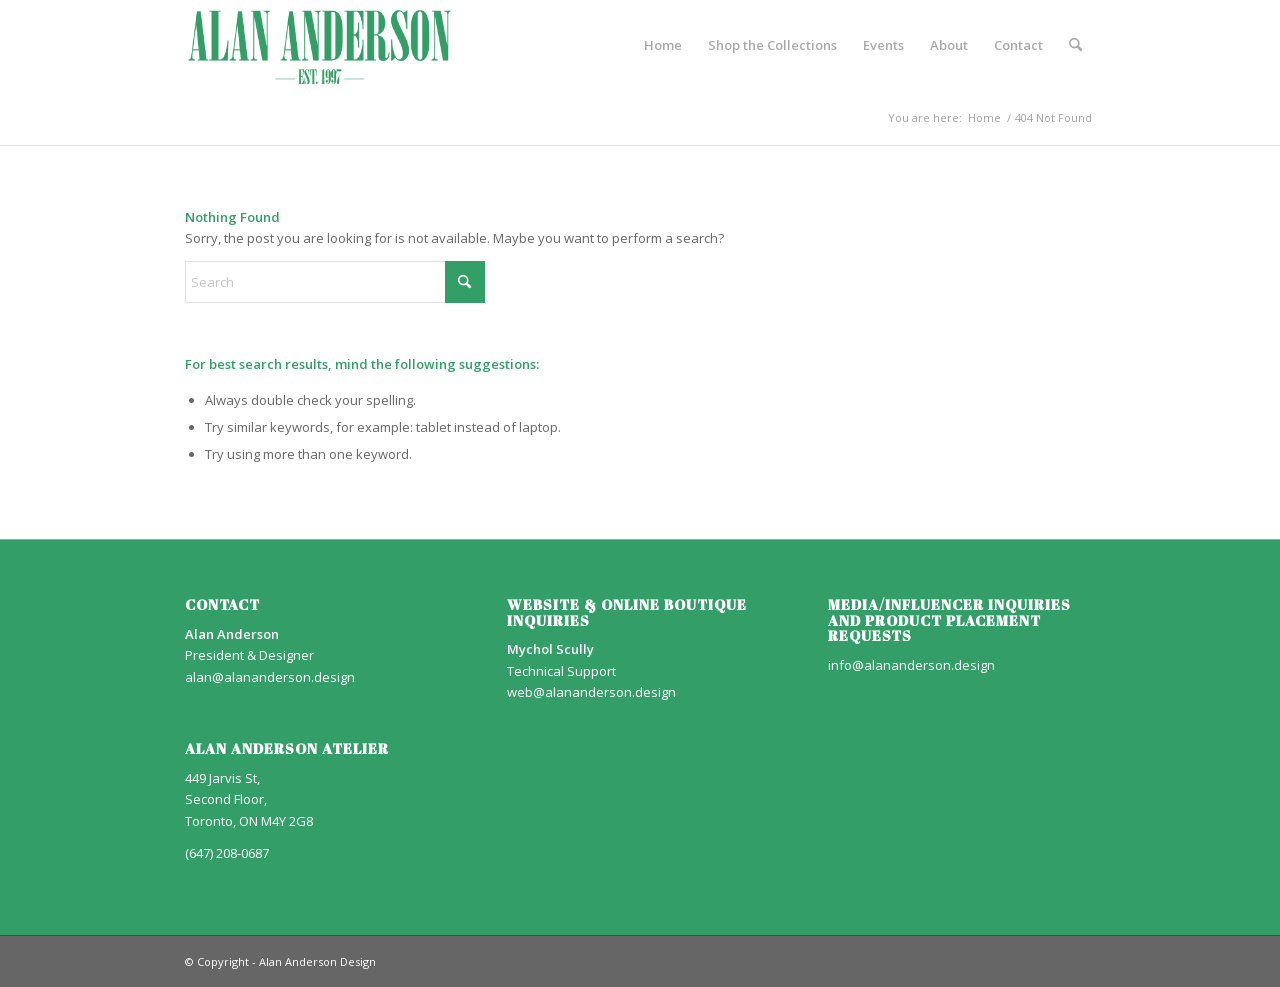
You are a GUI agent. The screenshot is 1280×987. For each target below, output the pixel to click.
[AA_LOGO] (320, 45)
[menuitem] (663, 45)
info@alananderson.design (911, 665)
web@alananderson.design (591, 692)
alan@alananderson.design (270, 677)
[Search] (1075, 45)
